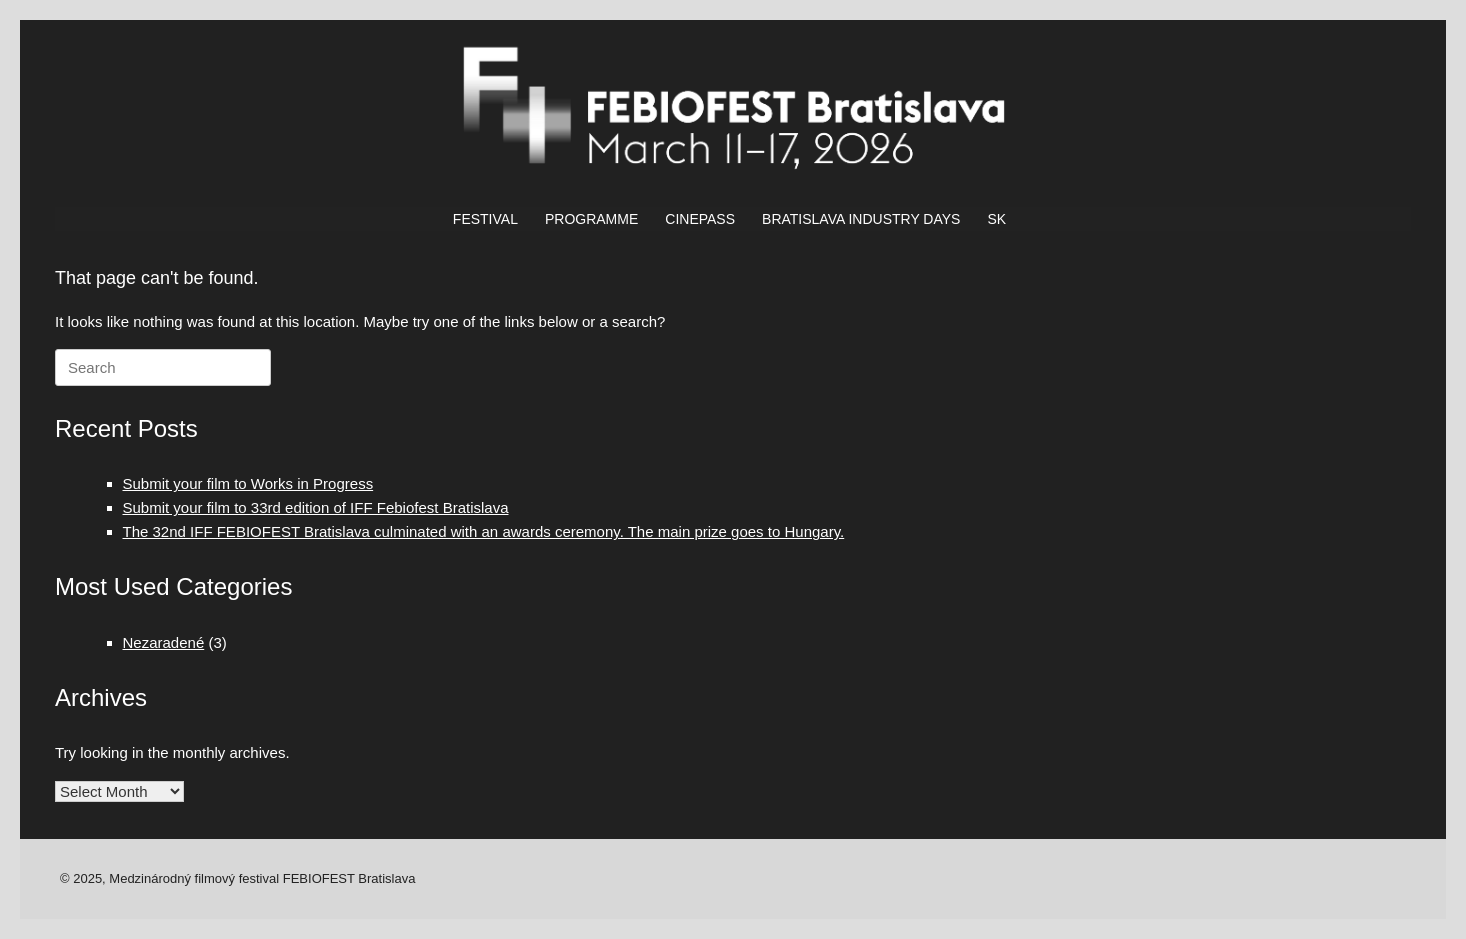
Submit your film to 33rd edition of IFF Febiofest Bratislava (316, 507)
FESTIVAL (485, 219)
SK (996, 219)
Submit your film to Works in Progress (248, 483)
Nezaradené (164, 642)
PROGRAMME (591, 219)
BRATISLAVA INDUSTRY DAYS (861, 219)
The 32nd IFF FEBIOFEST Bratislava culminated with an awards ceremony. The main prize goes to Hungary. (484, 531)
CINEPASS (700, 219)
